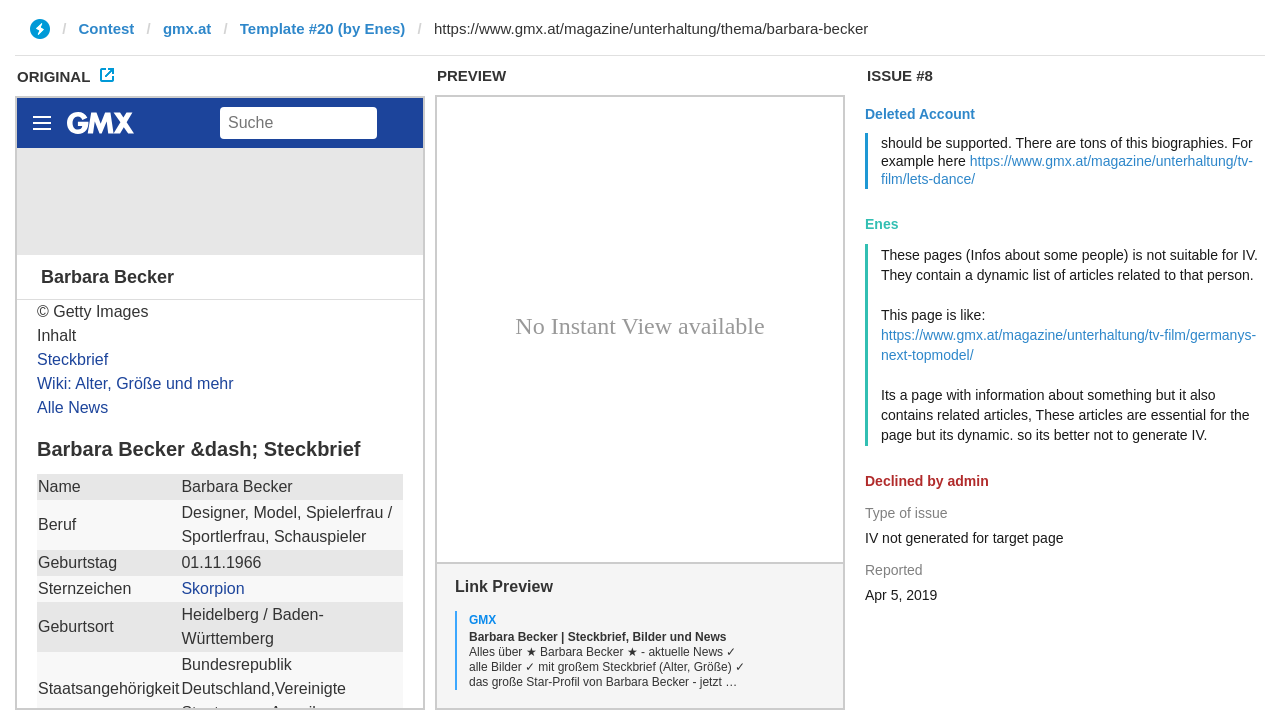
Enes (881, 224)
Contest (107, 28)
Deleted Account (920, 114)
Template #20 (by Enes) (323, 28)
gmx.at (187, 28)
